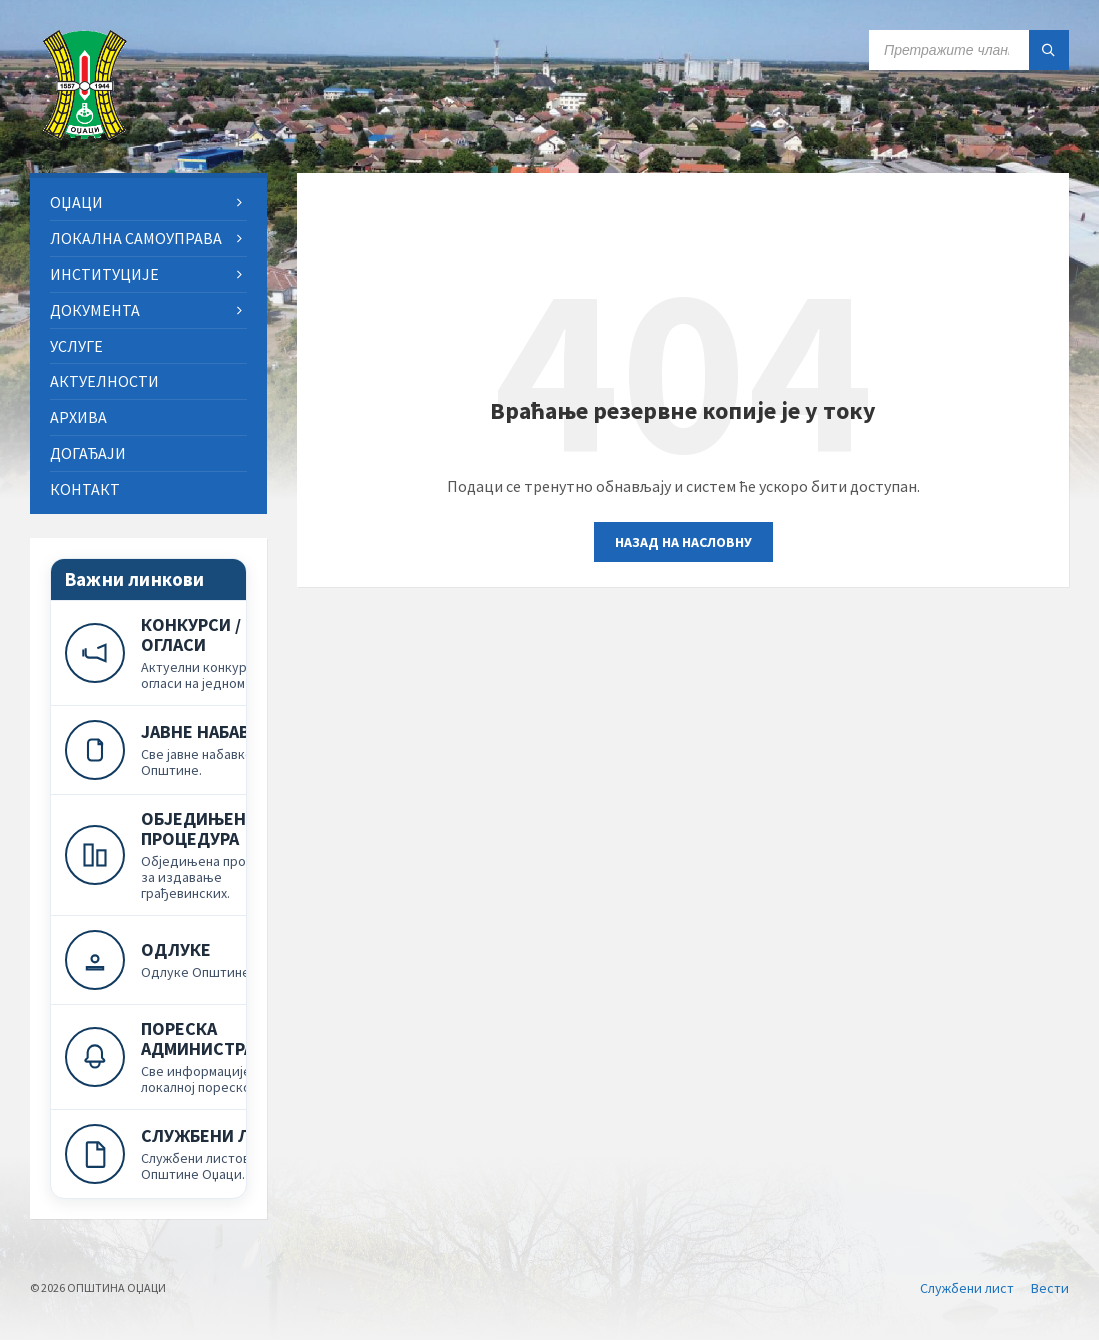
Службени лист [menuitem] (967, 1288)
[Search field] (969, 50)
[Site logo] (85, 134)
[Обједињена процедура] (181, 854)
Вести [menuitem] (1050, 1288)
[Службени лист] (181, 1153)
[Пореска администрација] (181, 1056)
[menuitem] (148, 202)
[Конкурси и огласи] (181, 652)
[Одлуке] (181, 959)
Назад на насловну (683, 542)
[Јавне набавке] (181, 749)
